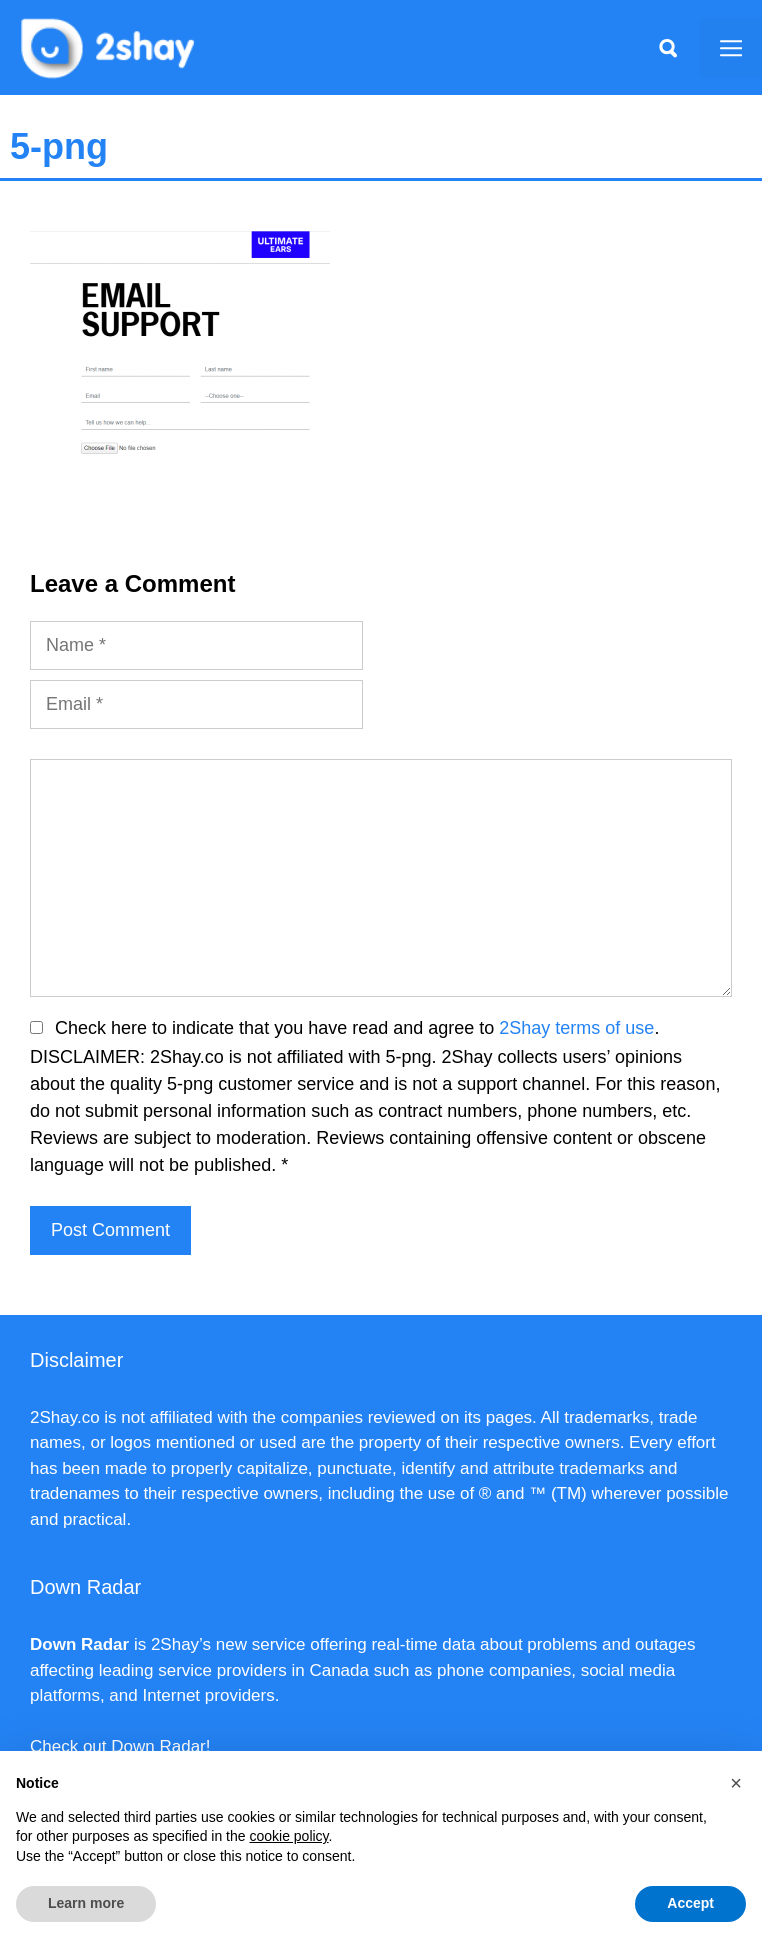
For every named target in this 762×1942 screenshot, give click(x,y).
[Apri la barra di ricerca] (668, 48)
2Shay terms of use (576, 1028)
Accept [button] (690, 1903)
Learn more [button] (86, 1903)
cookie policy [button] (288, 1836)
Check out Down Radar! (120, 1746)
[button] (736, 1783)
